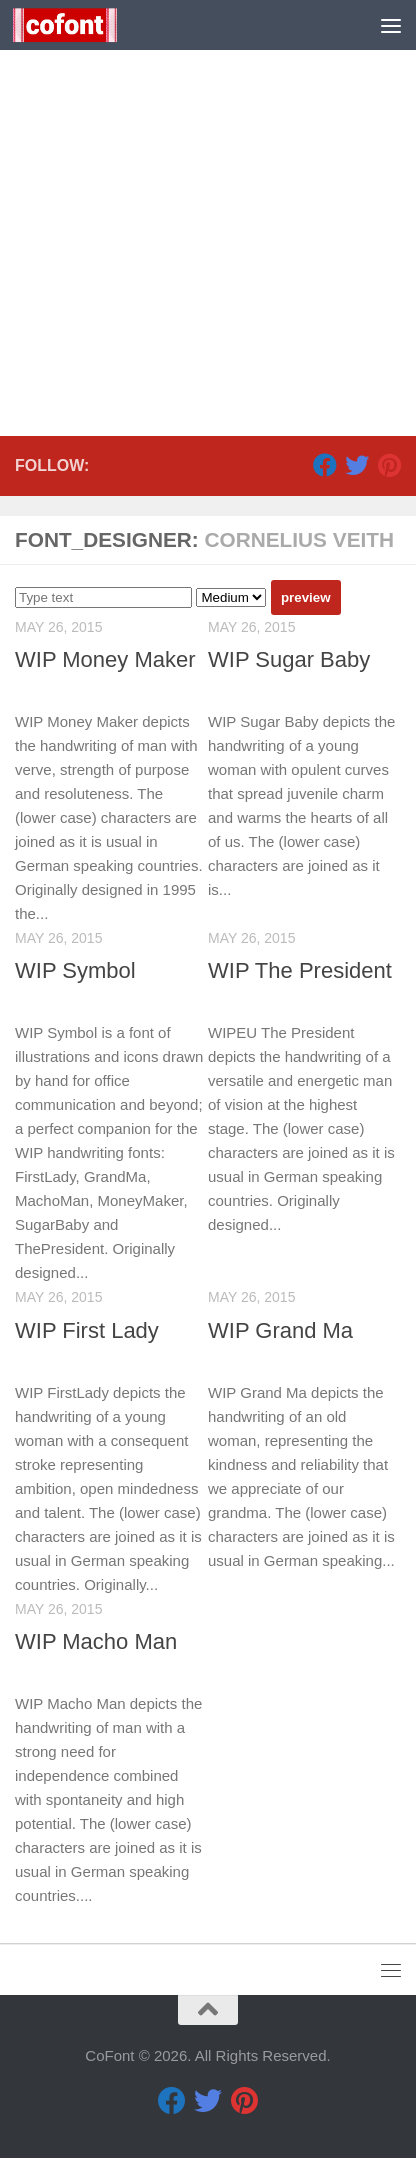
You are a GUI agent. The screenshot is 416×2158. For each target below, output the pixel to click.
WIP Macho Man (96, 1641)
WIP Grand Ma (280, 1330)
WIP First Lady (87, 1330)
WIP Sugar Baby (289, 659)
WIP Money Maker (105, 659)
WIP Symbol (75, 970)
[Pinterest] (389, 465)
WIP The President (300, 970)
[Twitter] (357, 465)
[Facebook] (325, 465)
